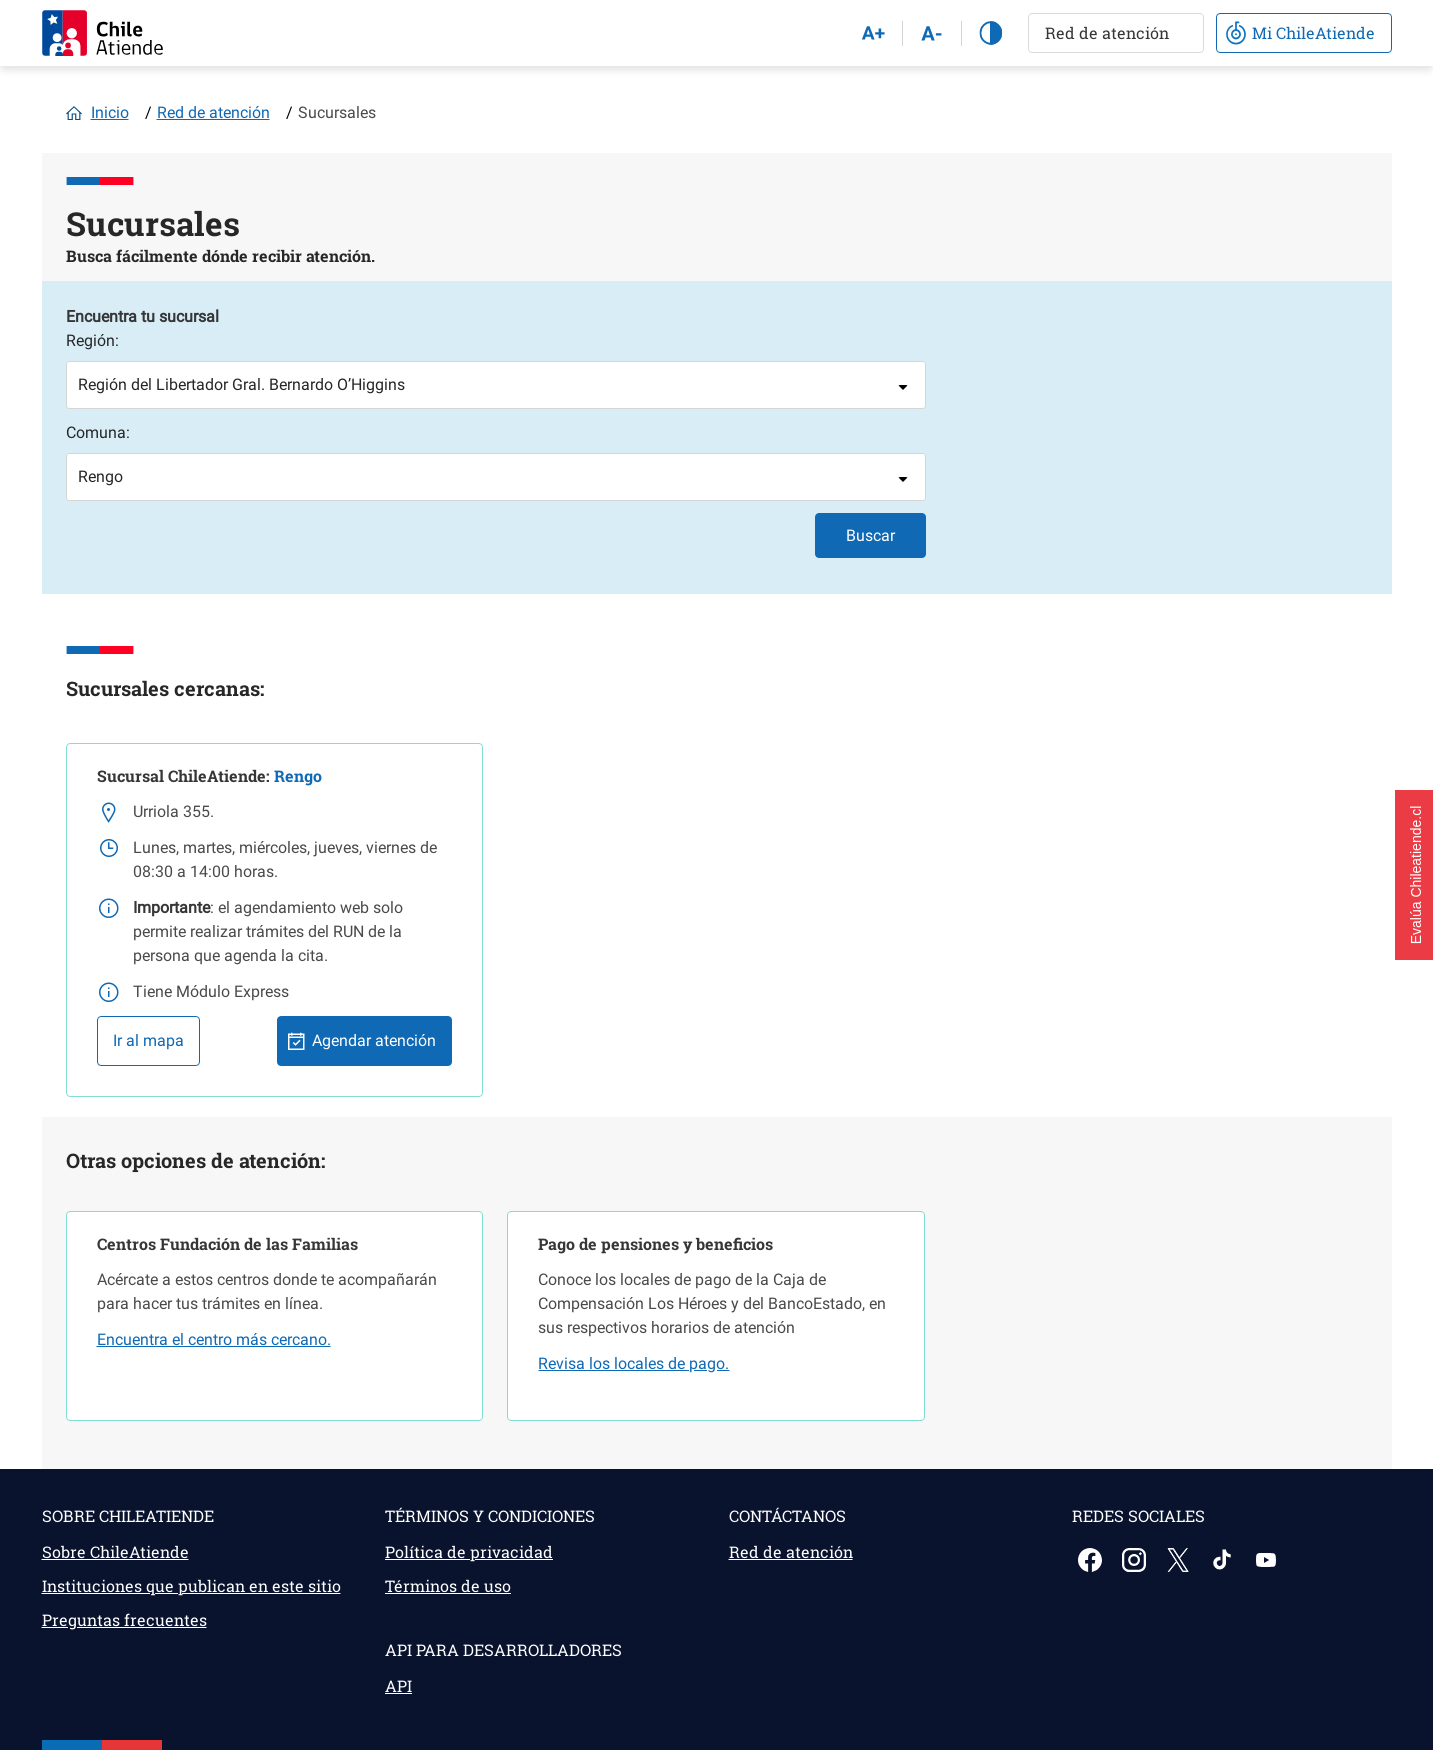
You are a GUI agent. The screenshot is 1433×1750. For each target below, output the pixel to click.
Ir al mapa (148, 1040)
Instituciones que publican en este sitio (191, 1585)
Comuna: (98, 432)
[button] (1414, 875)
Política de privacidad (469, 1551)
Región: (92, 340)
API (398, 1685)
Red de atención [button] (1107, 32)
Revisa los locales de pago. (633, 1363)
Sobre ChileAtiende (115, 1551)
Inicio (110, 112)
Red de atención (213, 112)
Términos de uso (448, 1585)
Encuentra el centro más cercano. (214, 1339)
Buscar (870, 535)
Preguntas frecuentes (124, 1619)
